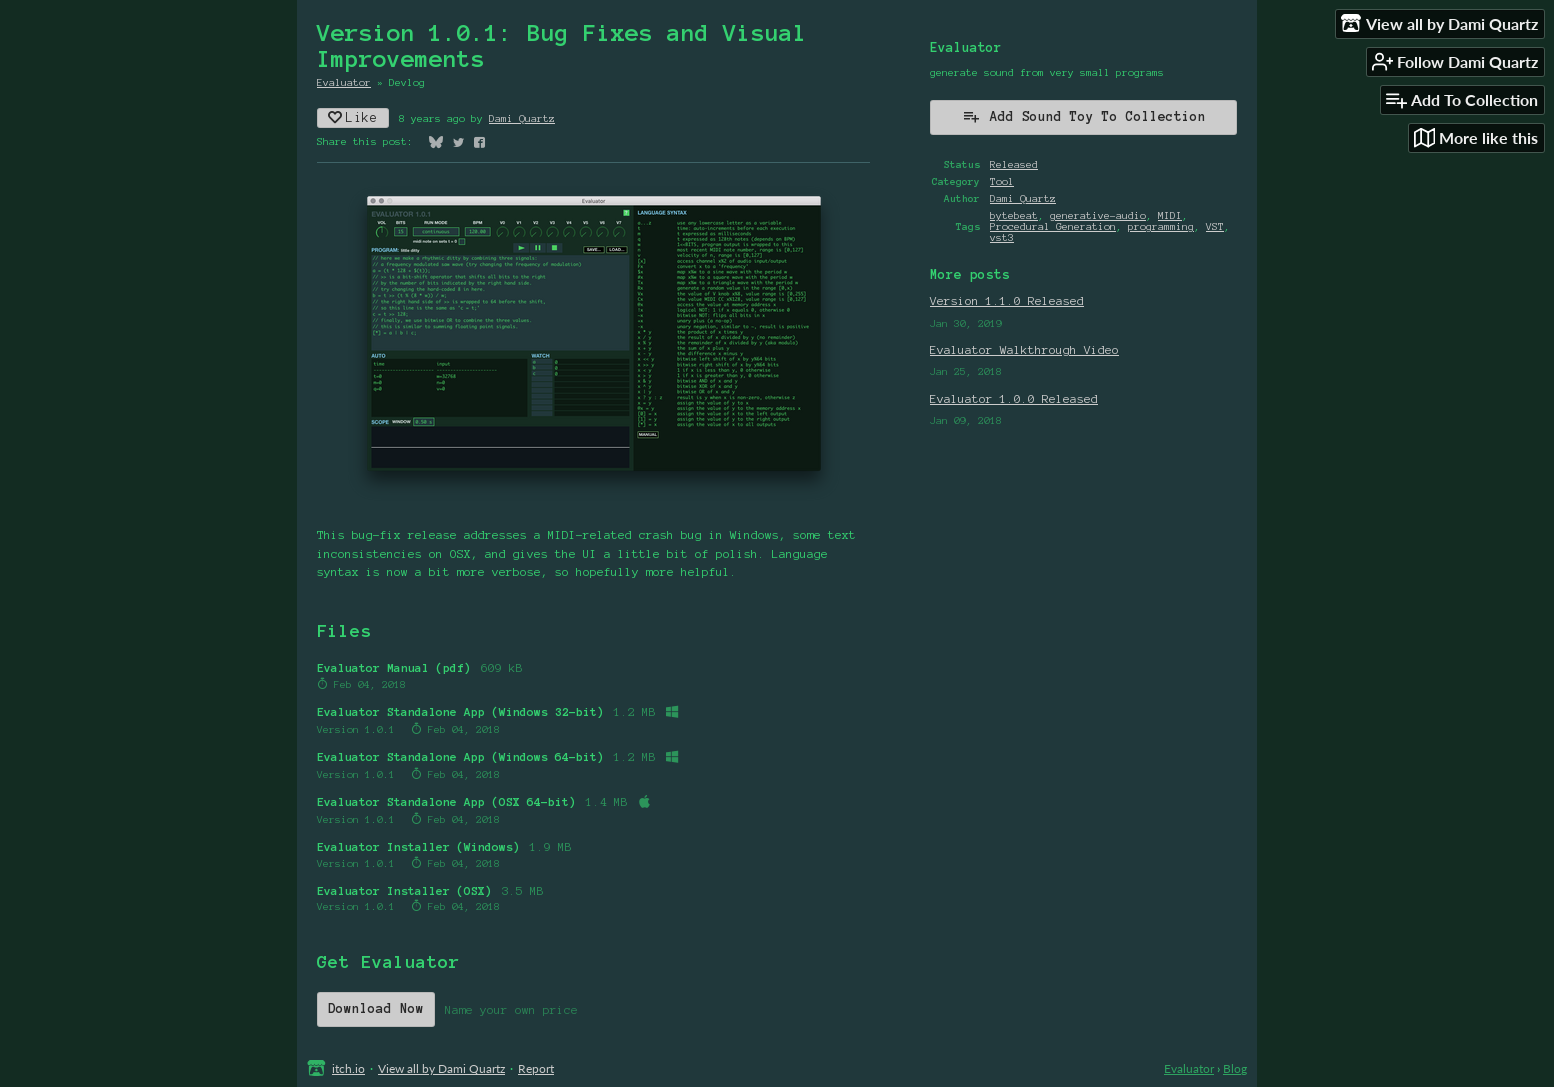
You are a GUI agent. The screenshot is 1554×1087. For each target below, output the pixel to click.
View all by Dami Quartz (441, 1068)
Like (353, 117)
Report (536, 1068)
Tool (1002, 181)
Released (1014, 164)
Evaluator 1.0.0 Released (1014, 398)
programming (1161, 226)
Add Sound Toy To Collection (1084, 116)
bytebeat (1014, 215)
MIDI (1170, 215)
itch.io (348, 1068)
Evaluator (344, 82)
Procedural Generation (1053, 226)
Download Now (376, 1009)
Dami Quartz (522, 118)
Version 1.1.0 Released (1007, 300)
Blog (1235, 1068)
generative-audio (1098, 215)
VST (1215, 226)
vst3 (1002, 237)
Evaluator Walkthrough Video (1024, 349)
